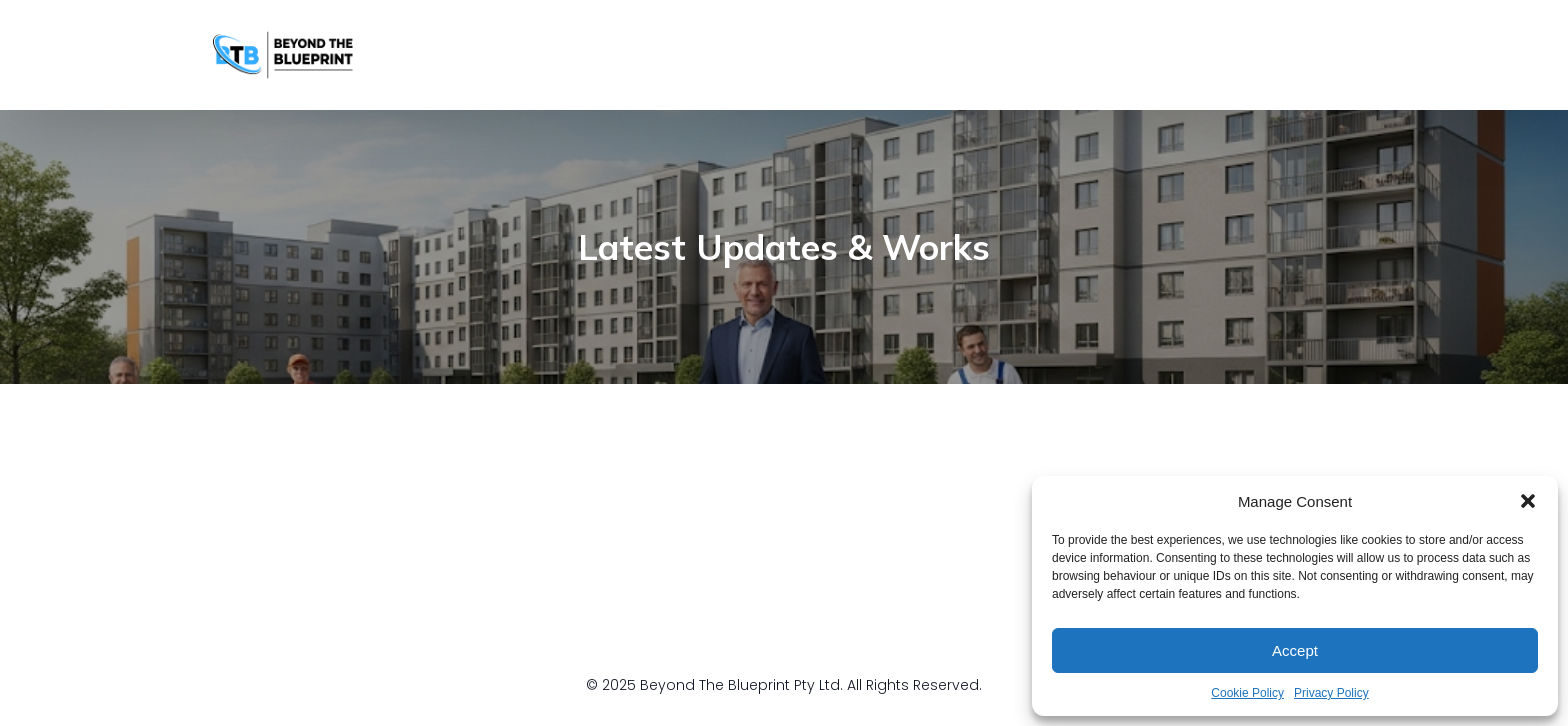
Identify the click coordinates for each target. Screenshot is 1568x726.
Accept (1295, 650)
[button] (1528, 501)
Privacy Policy (1331, 693)
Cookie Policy (1247, 693)
